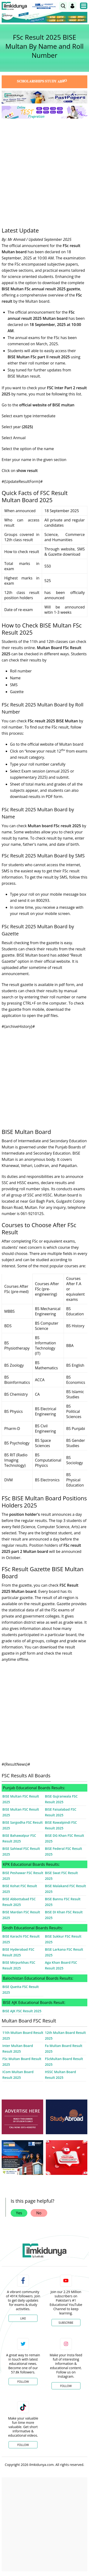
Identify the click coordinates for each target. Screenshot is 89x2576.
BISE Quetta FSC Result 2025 (20, 1989)
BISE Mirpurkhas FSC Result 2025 (18, 1965)
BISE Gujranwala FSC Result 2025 (61, 1799)
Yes (19, 2213)
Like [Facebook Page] (23, 2318)
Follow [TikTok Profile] (23, 2445)
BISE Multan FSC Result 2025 (20, 1799)
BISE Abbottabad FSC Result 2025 (19, 1902)
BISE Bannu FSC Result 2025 (62, 1902)
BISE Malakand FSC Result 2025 (65, 1889)
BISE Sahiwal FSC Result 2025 (21, 1851)
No (39, 2213)
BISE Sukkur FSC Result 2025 (63, 1939)
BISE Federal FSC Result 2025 (63, 1851)
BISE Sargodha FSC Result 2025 (22, 1825)
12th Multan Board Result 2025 (65, 2035)
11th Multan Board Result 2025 (22, 2035)
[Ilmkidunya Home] (14, 6)
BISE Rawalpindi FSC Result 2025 (61, 1825)
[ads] (22, 2117)
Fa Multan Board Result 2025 (63, 2048)
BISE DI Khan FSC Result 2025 (64, 1915)
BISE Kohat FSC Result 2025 (19, 1889)
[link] (63, 6)
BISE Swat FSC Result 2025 (61, 1876)
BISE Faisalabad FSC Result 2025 (60, 1812)
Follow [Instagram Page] (66, 2386)
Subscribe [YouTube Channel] (66, 2323)
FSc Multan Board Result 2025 (21, 2061)
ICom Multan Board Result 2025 (17, 2075)
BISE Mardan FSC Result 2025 (21, 1915)
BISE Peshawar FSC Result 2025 (22, 1876)
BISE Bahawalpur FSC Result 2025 (19, 1838)
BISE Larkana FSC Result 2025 (64, 1952)
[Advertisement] (44, 169)
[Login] (72, 6)
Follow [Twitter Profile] (23, 2382)
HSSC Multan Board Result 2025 (60, 2075)
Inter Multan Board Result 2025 (17, 2048)
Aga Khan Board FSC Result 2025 (61, 1965)
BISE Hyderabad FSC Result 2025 (18, 1952)
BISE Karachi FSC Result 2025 (21, 1939)
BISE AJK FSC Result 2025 (21, 2011)
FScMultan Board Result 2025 (64, 2061)
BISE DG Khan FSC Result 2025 (64, 1838)
